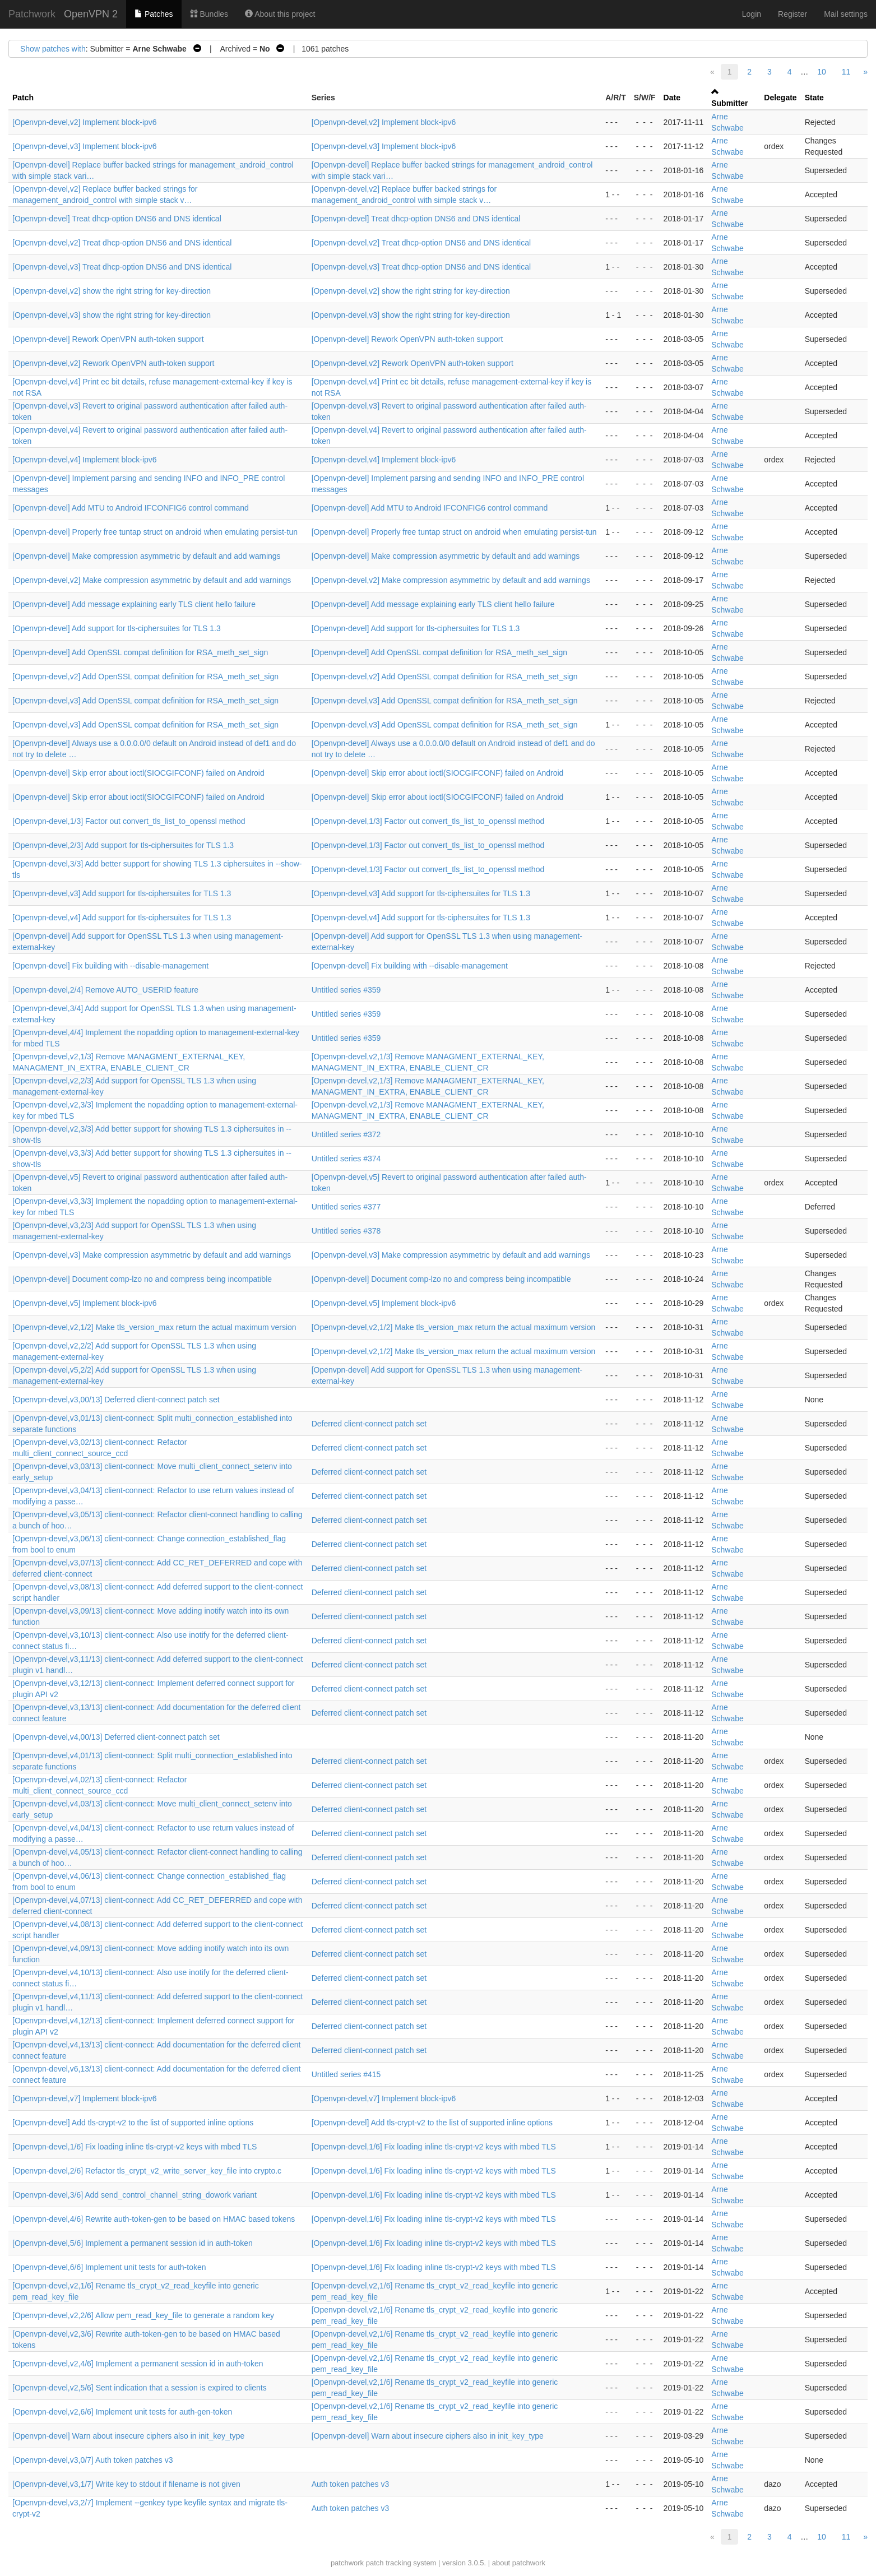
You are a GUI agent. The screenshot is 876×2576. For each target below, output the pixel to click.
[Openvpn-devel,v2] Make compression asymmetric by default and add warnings (151, 580)
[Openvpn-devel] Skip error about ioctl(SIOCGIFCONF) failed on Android (138, 772)
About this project (280, 14)
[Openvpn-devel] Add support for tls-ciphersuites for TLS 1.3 (116, 628)
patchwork (347, 2563)
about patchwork (518, 2563)
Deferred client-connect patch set (369, 1423)
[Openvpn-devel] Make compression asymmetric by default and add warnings (146, 556)
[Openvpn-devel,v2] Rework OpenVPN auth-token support (113, 363)
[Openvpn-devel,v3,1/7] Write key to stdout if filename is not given (126, 2484)
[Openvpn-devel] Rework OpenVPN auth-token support (108, 339)
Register (792, 14)
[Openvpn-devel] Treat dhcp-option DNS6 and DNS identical (116, 218)
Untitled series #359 (346, 989)
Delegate (780, 97)
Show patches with (53, 48)
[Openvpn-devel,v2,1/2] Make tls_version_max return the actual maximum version (154, 1327)
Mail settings (846, 14)
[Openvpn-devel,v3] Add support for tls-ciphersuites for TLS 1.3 (121, 893)
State (814, 97)
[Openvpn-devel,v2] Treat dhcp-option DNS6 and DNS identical (121, 242)
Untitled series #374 (346, 1158)
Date (672, 97)
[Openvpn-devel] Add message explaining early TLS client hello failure (134, 604)
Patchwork (31, 14)
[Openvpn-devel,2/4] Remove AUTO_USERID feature (105, 989)
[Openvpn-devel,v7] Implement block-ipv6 (84, 2098)
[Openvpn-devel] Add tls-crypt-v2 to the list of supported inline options (132, 2122)
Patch (23, 97)
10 (821, 71)
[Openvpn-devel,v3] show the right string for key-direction (111, 315)
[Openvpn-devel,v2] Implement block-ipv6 (84, 122)
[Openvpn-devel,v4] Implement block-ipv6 (84, 459)
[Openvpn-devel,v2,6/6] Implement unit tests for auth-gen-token (122, 2411)
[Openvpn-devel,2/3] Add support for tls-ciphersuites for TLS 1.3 (123, 845)
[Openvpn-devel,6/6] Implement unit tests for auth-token (109, 2267)
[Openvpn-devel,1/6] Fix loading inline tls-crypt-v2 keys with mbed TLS (134, 2146)
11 (846, 71)
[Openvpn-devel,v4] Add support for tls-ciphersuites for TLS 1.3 (121, 917)
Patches (154, 14)
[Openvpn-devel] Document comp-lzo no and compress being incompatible (142, 1279)
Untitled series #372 (346, 1134)
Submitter (729, 103)
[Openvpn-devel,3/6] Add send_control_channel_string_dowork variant (134, 2194)
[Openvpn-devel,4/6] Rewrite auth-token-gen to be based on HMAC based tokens (153, 2218)
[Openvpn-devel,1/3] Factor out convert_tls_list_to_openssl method (128, 821)
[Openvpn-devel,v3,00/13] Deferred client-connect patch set (116, 1399)
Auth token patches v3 (351, 2484)
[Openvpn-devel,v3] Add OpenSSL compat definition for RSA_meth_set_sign (145, 700)
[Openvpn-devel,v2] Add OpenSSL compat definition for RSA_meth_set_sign (145, 676)
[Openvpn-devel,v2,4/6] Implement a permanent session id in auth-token (137, 2363)
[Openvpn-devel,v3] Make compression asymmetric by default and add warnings (151, 1254)
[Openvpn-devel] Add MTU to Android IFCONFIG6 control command (130, 507)
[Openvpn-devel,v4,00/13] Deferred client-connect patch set (116, 1736)
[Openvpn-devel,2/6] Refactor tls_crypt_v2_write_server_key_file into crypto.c (146, 2170)
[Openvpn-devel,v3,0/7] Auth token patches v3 (92, 2459)
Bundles (209, 14)
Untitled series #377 (346, 1206)
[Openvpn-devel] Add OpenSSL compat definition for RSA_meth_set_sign (140, 652)
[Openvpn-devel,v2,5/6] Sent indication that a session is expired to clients (139, 2387)
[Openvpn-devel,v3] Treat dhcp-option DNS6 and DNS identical (121, 266)
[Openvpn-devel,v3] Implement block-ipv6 (84, 146)
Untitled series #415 (346, 2074)
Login (751, 14)
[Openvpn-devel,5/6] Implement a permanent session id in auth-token (132, 2243)
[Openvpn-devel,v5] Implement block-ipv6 (84, 1303)
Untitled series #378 (346, 1230)
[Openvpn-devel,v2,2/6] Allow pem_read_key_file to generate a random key (143, 2315)
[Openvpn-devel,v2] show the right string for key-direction (111, 290)
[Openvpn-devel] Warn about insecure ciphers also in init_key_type (128, 2435)
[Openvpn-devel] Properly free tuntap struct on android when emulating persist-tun (155, 531)
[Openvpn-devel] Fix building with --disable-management (110, 965)
